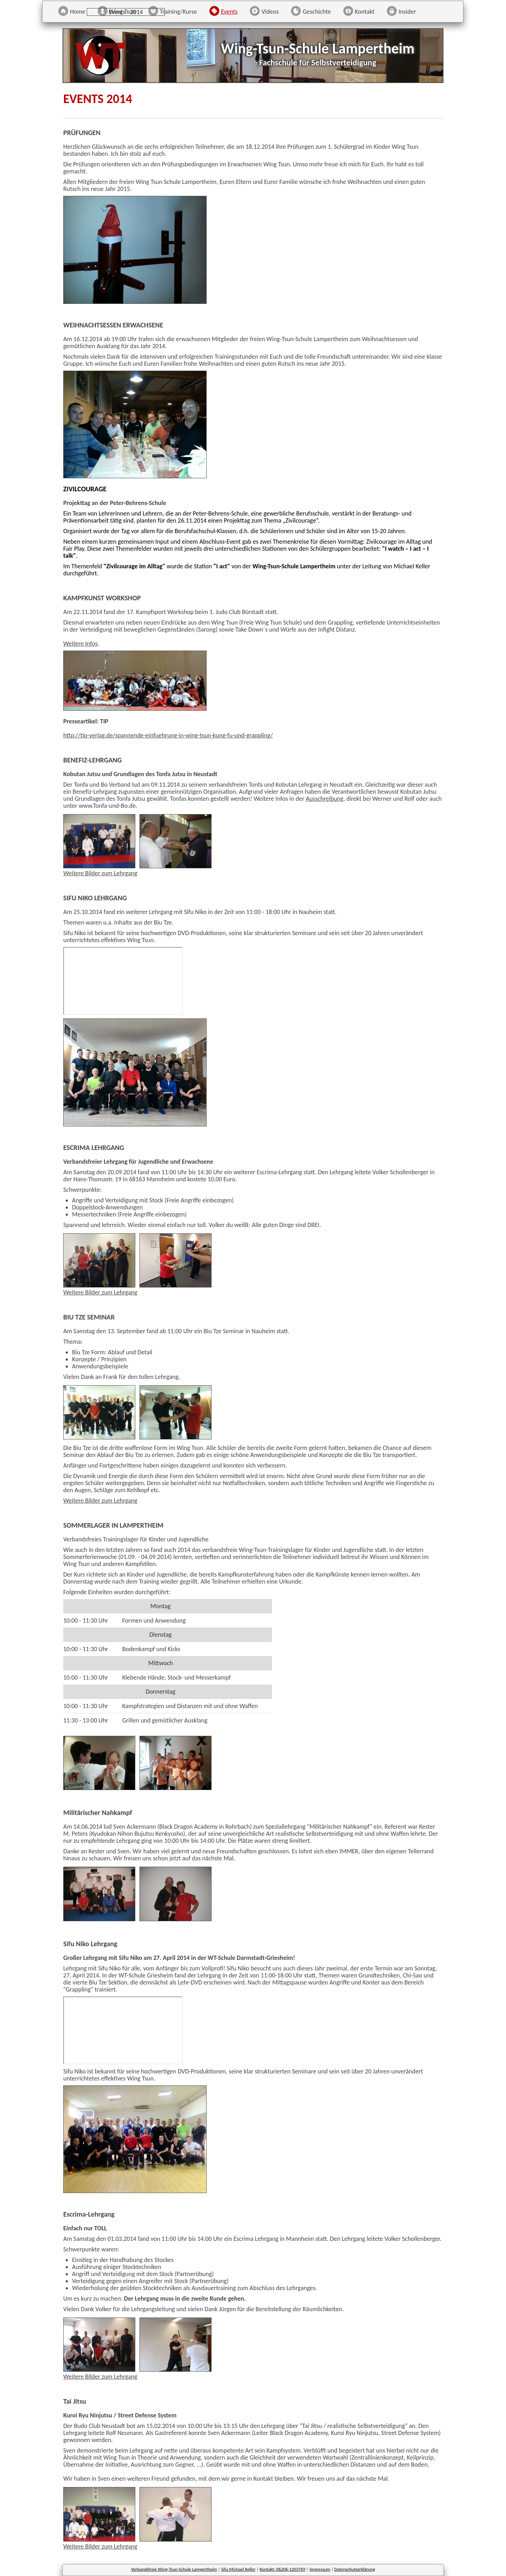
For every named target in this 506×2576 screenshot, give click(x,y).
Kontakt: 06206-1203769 (282, 2569)
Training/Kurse (178, 11)
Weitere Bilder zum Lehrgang (100, 873)
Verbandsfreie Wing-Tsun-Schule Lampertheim (174, 2569)
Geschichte (317, 11)
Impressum (320, 2569)
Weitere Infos (80, 643)
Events (229, 11)
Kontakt (365, 11)
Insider (407, 11)
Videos (270, 11)
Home (77, 11)
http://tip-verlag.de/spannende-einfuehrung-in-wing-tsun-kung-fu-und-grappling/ (168, 735)
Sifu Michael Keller (238, 2569)
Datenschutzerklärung (355, 2569)
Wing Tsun (122, 11)
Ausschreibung (324, 799)
